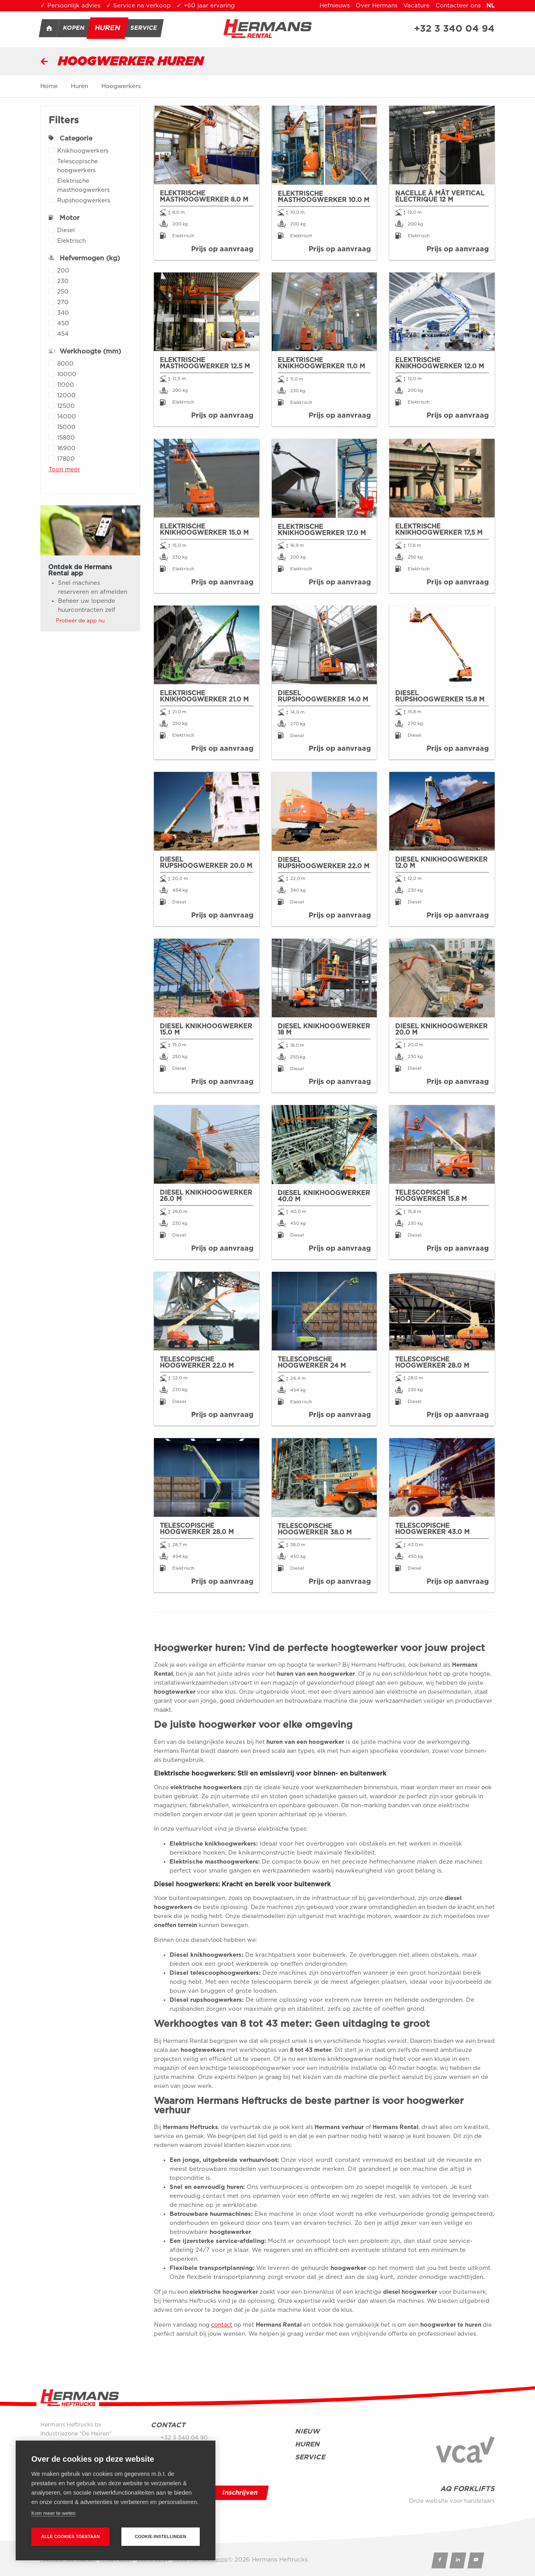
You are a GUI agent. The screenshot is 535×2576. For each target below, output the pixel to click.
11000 (65, 385)
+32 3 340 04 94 (454, 29)
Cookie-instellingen (160, 2536)
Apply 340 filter (51, 312)
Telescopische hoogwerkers (94, 167)
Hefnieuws (335, 6)
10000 (66, 375)
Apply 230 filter (51, 280)
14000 (66, 417)
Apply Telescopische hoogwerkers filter (51, 161)
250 (63, 292)
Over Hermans (377, 6)
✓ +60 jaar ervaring (206, 6)
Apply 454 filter (51, 333)
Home (49, 28)
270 (63, 303)
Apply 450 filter (51, 323)
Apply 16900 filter (51, 448)
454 (63, 335)
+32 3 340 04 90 (184, 2438)
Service (144, 28)
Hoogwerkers (121, 86)
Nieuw (307, 2431)
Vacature (416, 6)
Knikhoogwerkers (82, 151)
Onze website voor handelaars (452, 2501)
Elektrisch (71, 241)
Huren (107, 27)
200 (63, 271)
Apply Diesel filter (51, 230)
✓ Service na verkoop (138, 6)
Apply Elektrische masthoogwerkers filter (51, 180)
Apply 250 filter (51, 291)
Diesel (66, 231)
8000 (65, 364)
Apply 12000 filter (51, 395)
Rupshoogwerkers (83, 201)
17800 (66, 459)
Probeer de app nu (80, 621)
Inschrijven (240, 2492)
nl (490, 6)
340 (63, 313)
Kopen (74, 28)
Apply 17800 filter (51, 458)
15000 (66, 428)
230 (63, 282)
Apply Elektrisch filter (51, 240)
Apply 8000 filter (51, 363)
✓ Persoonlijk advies (70, 6)
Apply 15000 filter (51, 426)
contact (221, 2325)
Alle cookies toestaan (70, 2536)
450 (63, 324)
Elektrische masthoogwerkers (94, 186)
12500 (66, 407)
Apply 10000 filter (51, 374)
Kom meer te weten (53, 2513)
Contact (168, 2425)
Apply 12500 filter (51, 405)
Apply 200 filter (51, 270)
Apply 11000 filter (51, 384)
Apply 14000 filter (51, 416)
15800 (66, 438)
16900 (66, 449)
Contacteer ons (458, 6)
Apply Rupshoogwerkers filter (51, 200)
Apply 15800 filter (51, 437)
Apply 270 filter (51, 302)
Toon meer (64, 469)
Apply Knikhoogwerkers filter (51, 150)
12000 (66, 396)
